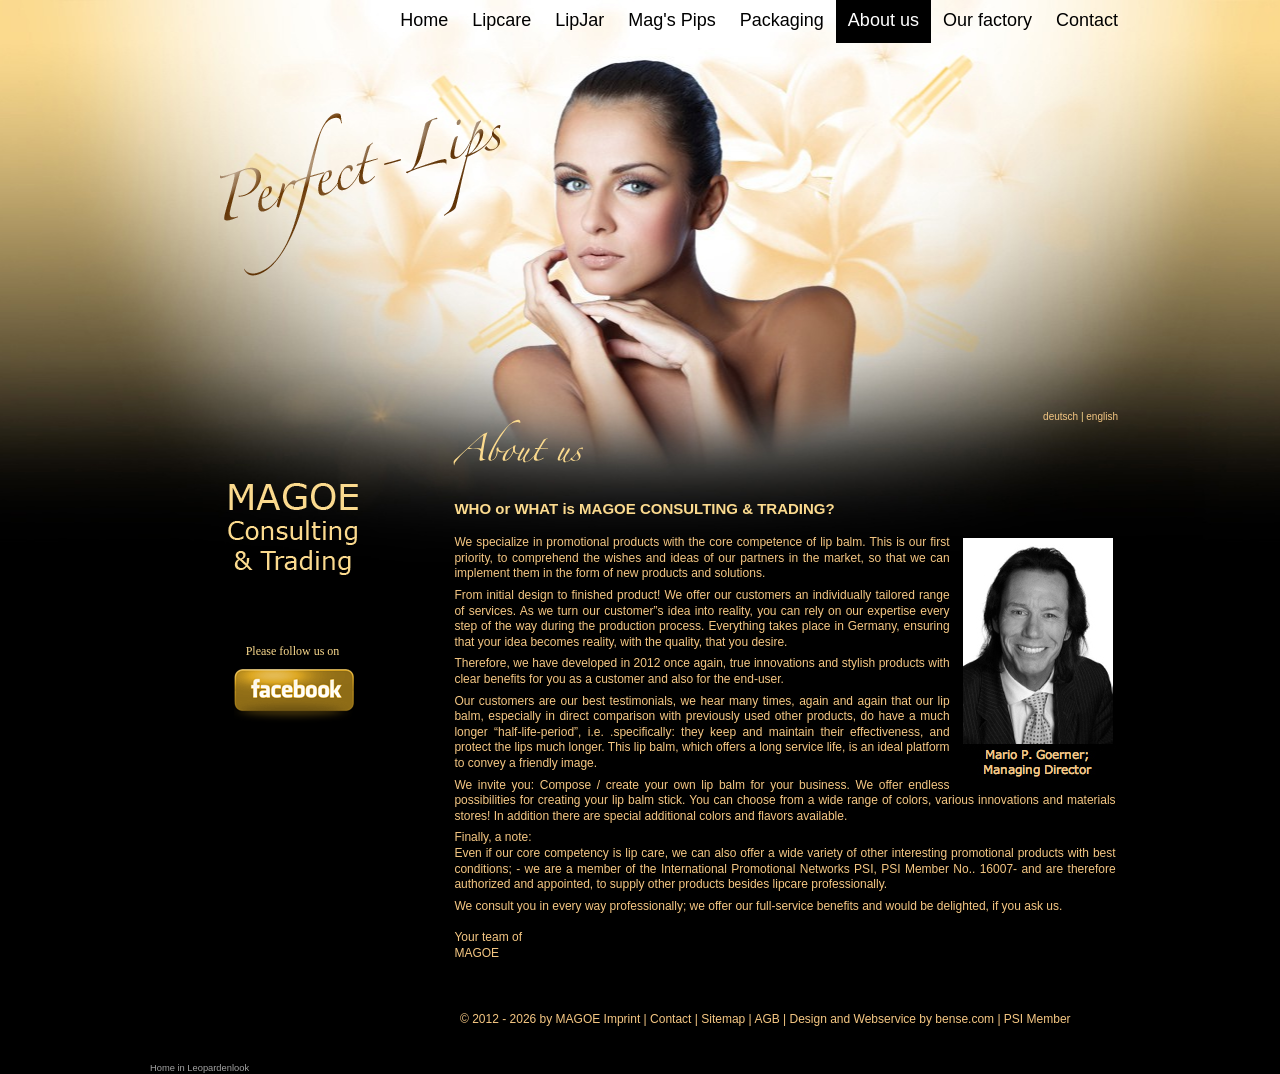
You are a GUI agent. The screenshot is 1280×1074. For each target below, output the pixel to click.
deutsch (1060, 416)
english (1102, 416)
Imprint (622, 1019)
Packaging (782, 20)
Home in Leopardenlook (199, 1068)
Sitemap (723, 1019)
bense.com (964, 1019)
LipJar (579, 20)
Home (424, 20)
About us (883, 20)
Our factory (987, 20)
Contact (1087, 20)
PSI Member (1037, 1019)
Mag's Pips (671, 20)
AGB (766, 1019)
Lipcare (501, 20)
